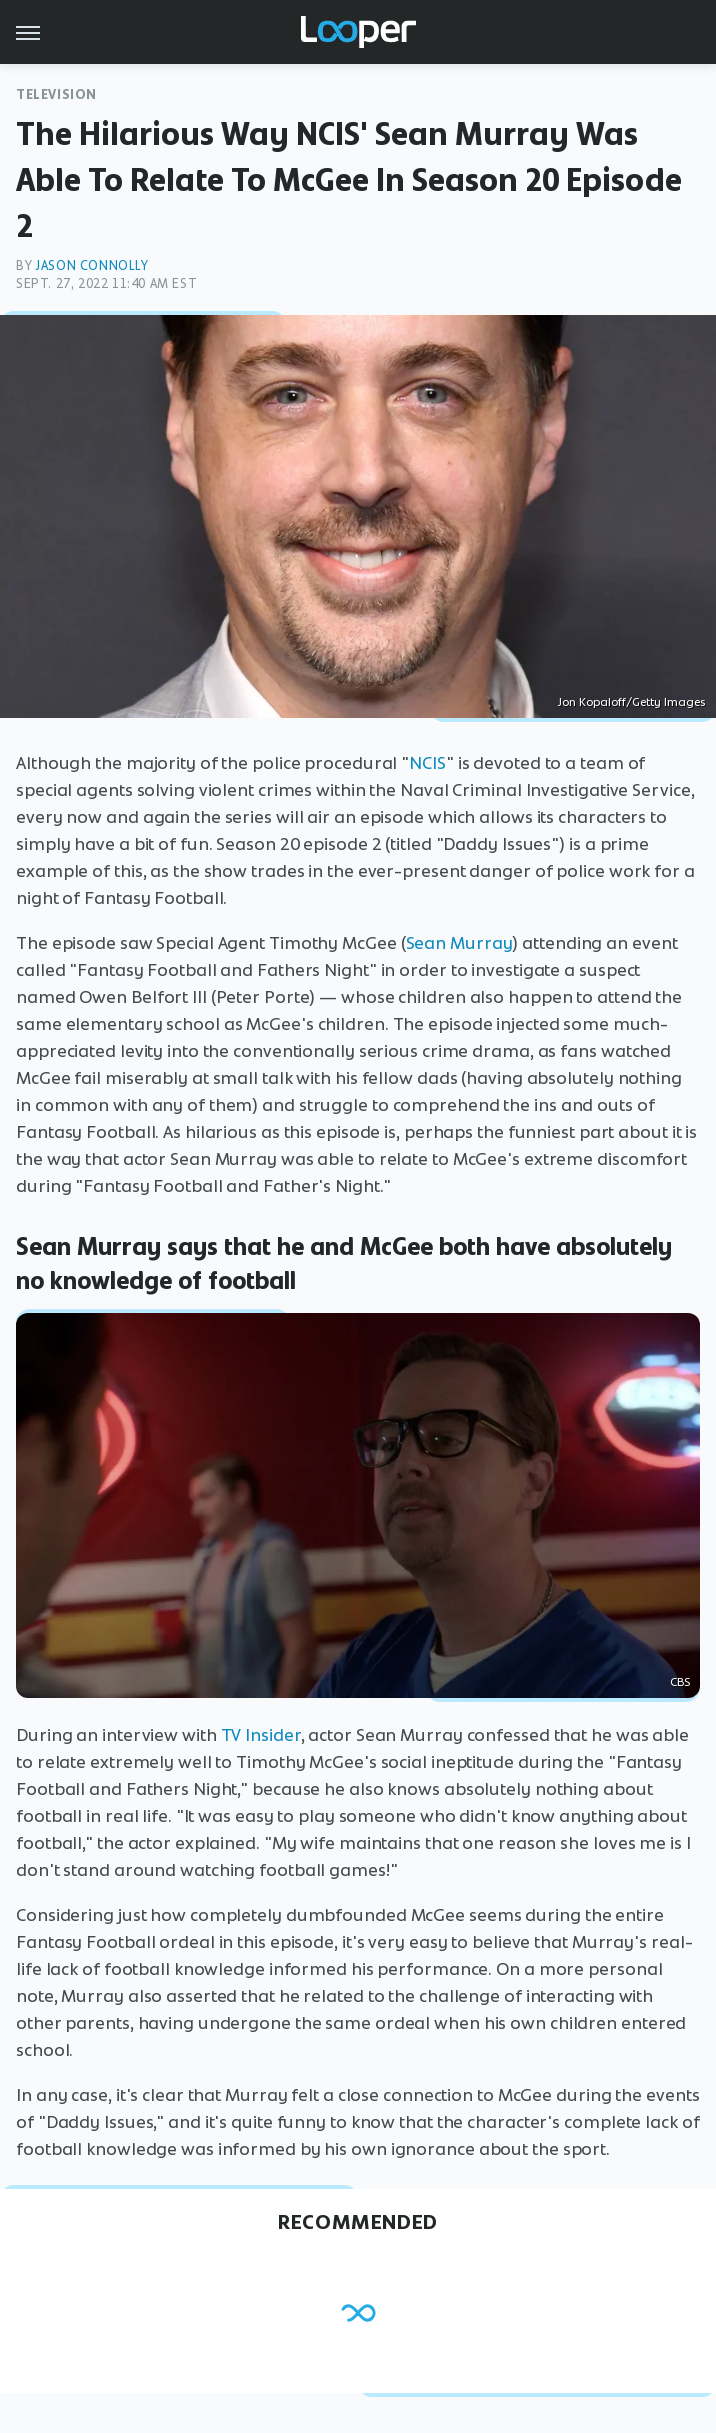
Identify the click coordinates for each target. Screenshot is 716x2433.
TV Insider (261, 1735)
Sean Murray (459, 943)
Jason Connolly (91, 265)
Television (56, 94)
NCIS (427, 763)
